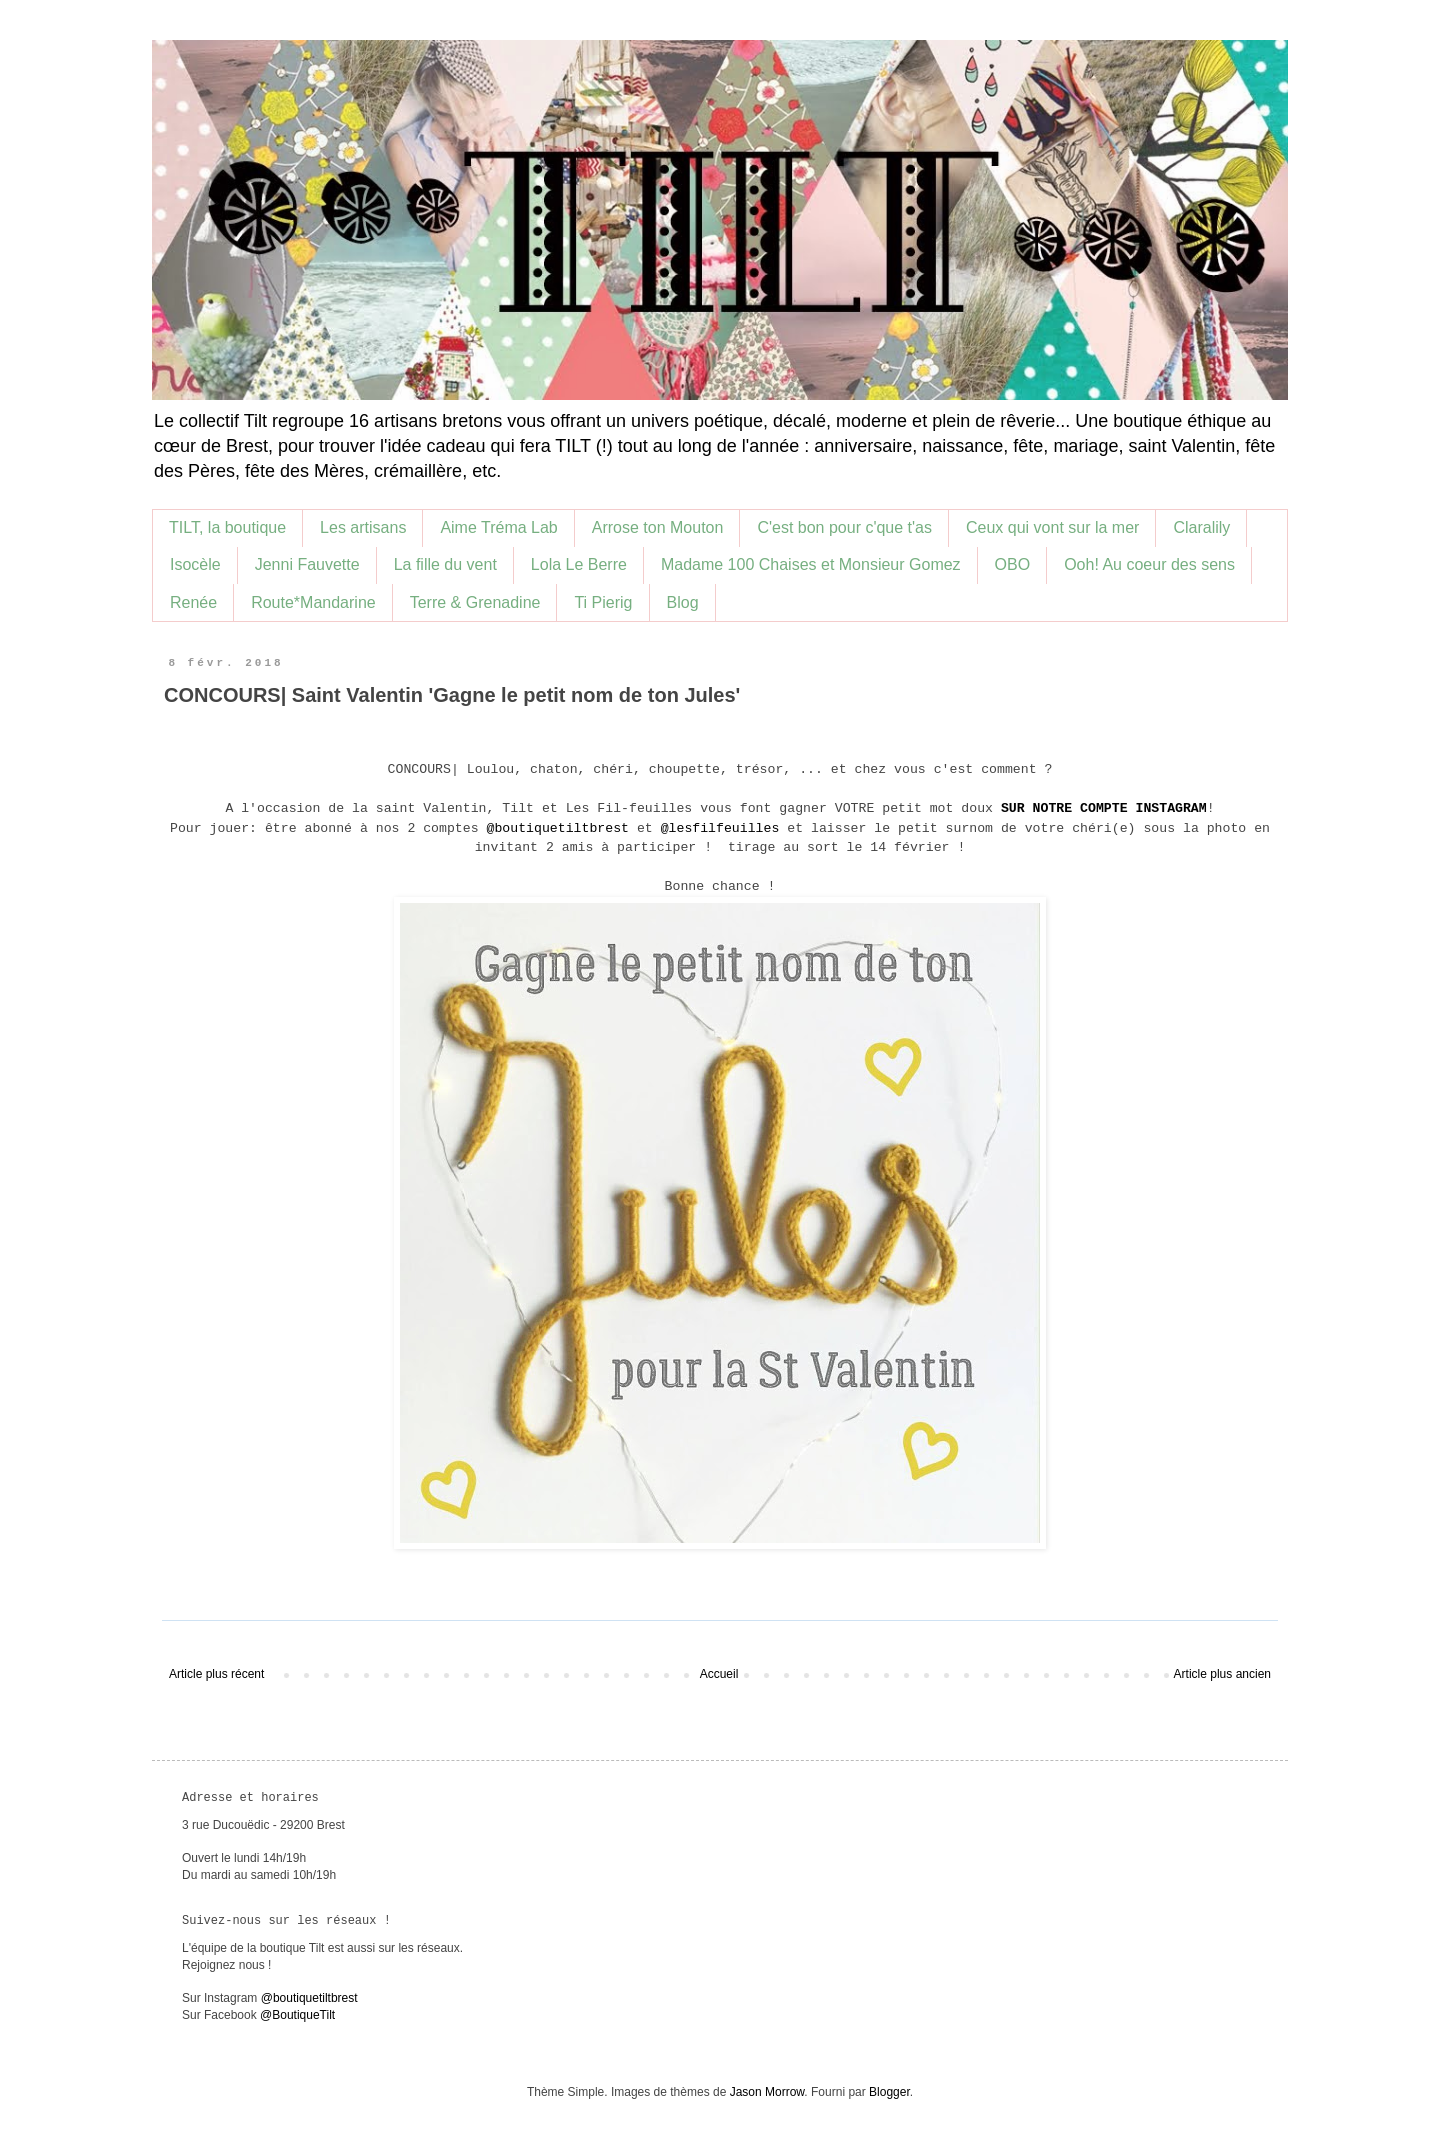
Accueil (719, 1674)
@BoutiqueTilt (297, 2015)
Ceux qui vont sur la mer (1052, 527)
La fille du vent (445, 564)
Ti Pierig (603, 602)
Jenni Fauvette (307, 564)
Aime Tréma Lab (498, 527)
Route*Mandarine (313, 602)
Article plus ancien (1222, 1674)
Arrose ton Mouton (658, 527)
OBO (1013, 564)
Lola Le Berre (579, 564)
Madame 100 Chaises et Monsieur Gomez (811, 564)
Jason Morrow (767, 2092)
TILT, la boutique (227, 527)
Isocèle (195, 564)
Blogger (889, 2092)
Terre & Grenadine (475, 602)
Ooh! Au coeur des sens (1149, 564)
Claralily (1201, 527)
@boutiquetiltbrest (558, 828)
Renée (193, 602)
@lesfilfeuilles (720, 828)
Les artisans (363, 527)
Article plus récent (216, 1674)
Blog (683, 602)
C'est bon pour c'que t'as (844, 527)
